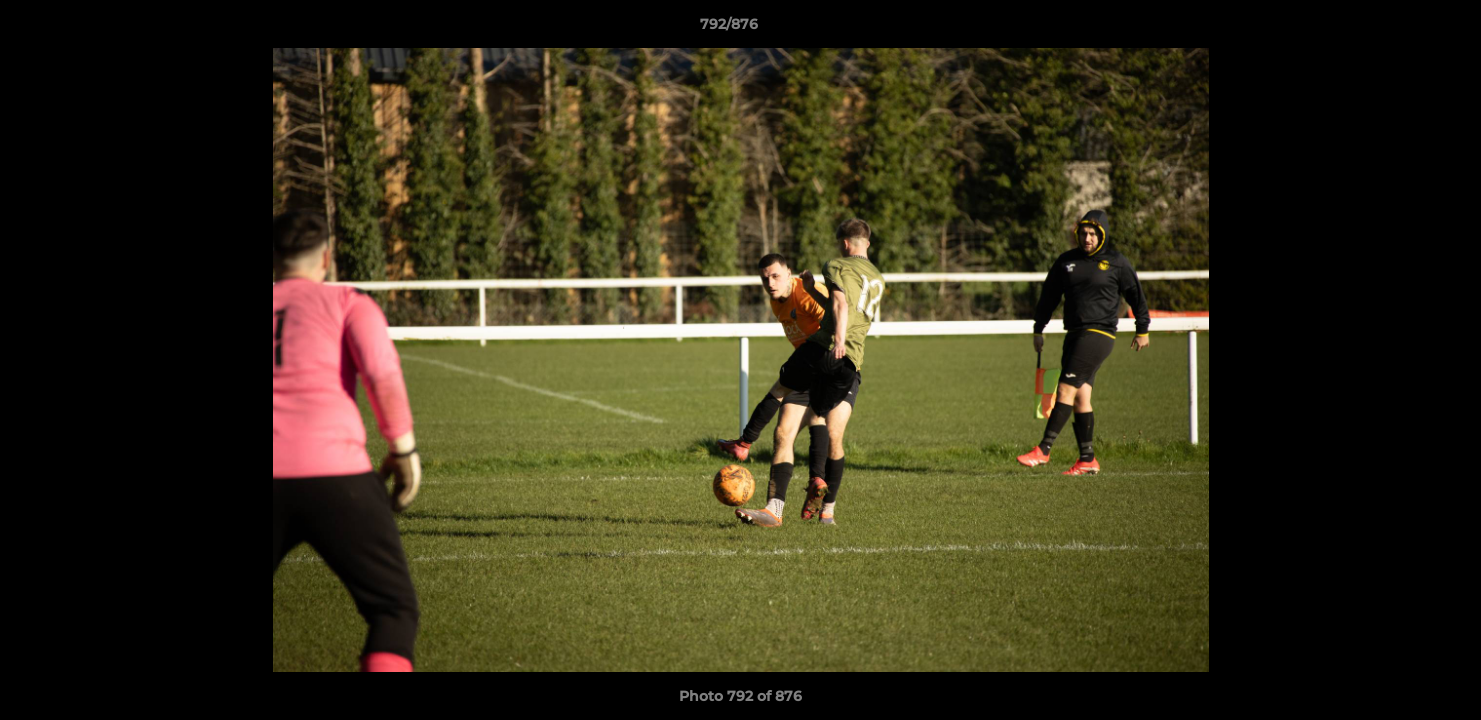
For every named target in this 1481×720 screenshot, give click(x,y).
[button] (1397, 29)
